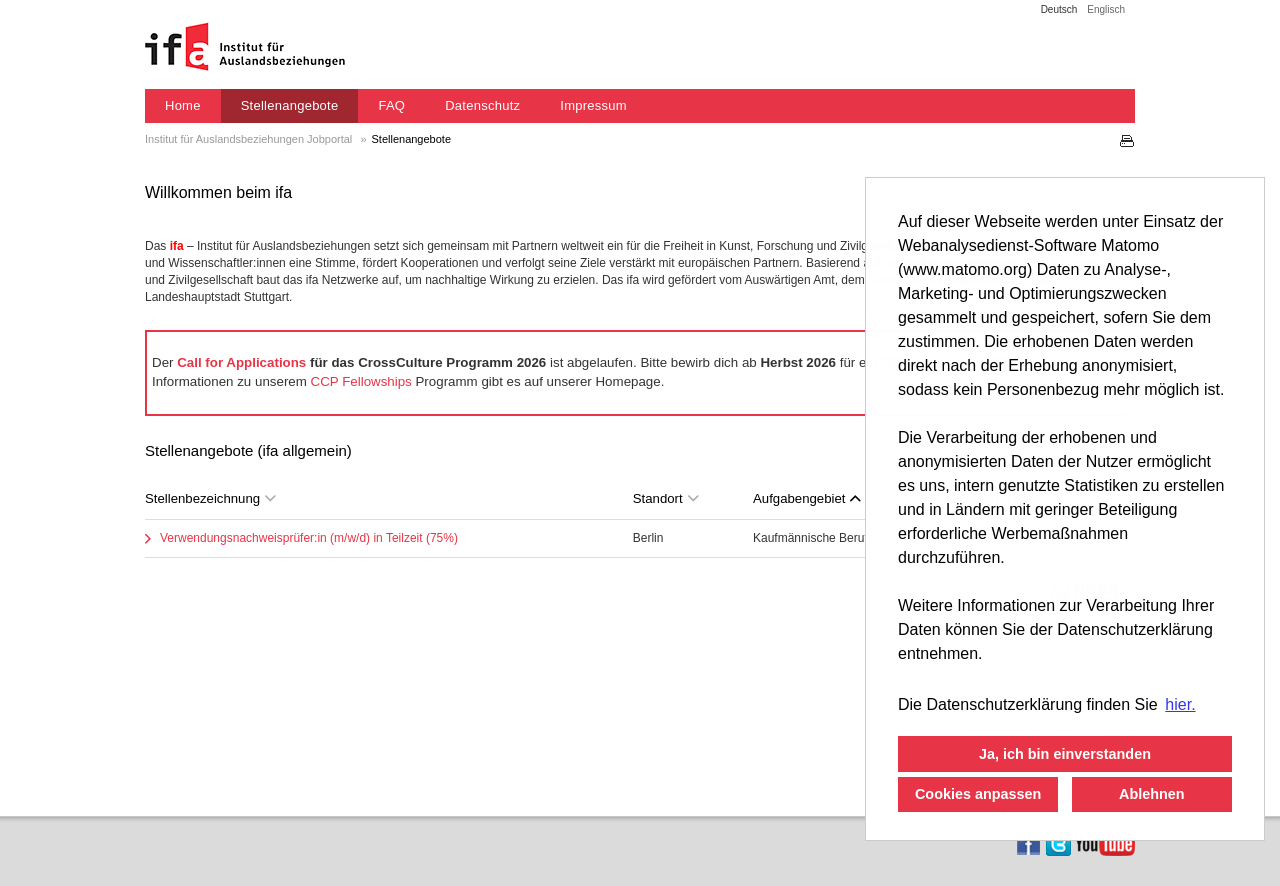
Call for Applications (241, 362)
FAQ (391, 105)
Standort (666, 498)
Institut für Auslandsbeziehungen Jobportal (250, 139)
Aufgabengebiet (807, 498)
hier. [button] (1180, 704)
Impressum (593, 105)
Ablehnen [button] (1152, 794)
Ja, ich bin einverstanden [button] (1065, 754)
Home (183, 105)
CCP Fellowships (361, 381)
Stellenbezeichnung (210, 498)
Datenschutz (482, 105)
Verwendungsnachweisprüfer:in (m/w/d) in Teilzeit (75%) (309, 538)
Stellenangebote (290, 105)
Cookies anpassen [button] (978, 794)
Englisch (1106, 9)
